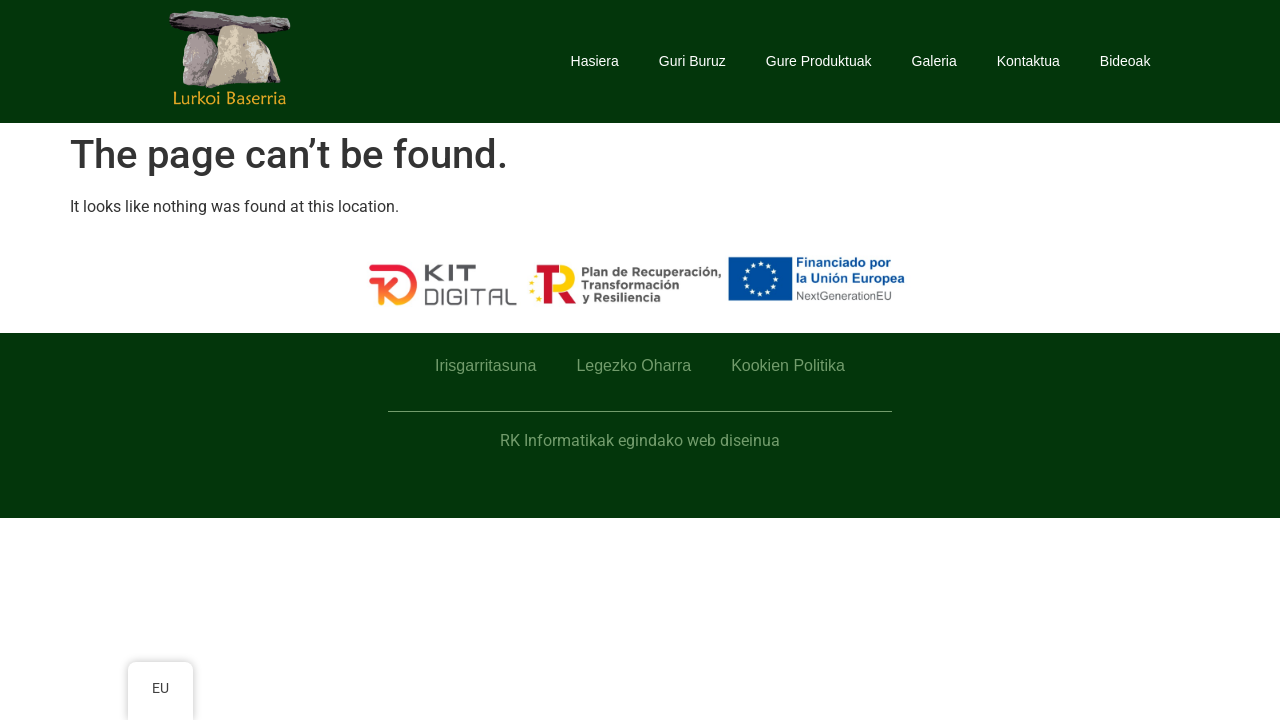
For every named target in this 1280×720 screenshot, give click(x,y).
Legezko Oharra (633, 365)
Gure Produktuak (819, 61)
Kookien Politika (788, 365)
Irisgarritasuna (485, 365)
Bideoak (1125, 61)
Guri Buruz (692, 61)
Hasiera (595, 61)
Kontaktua (1028, 61)
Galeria (934, 61)
